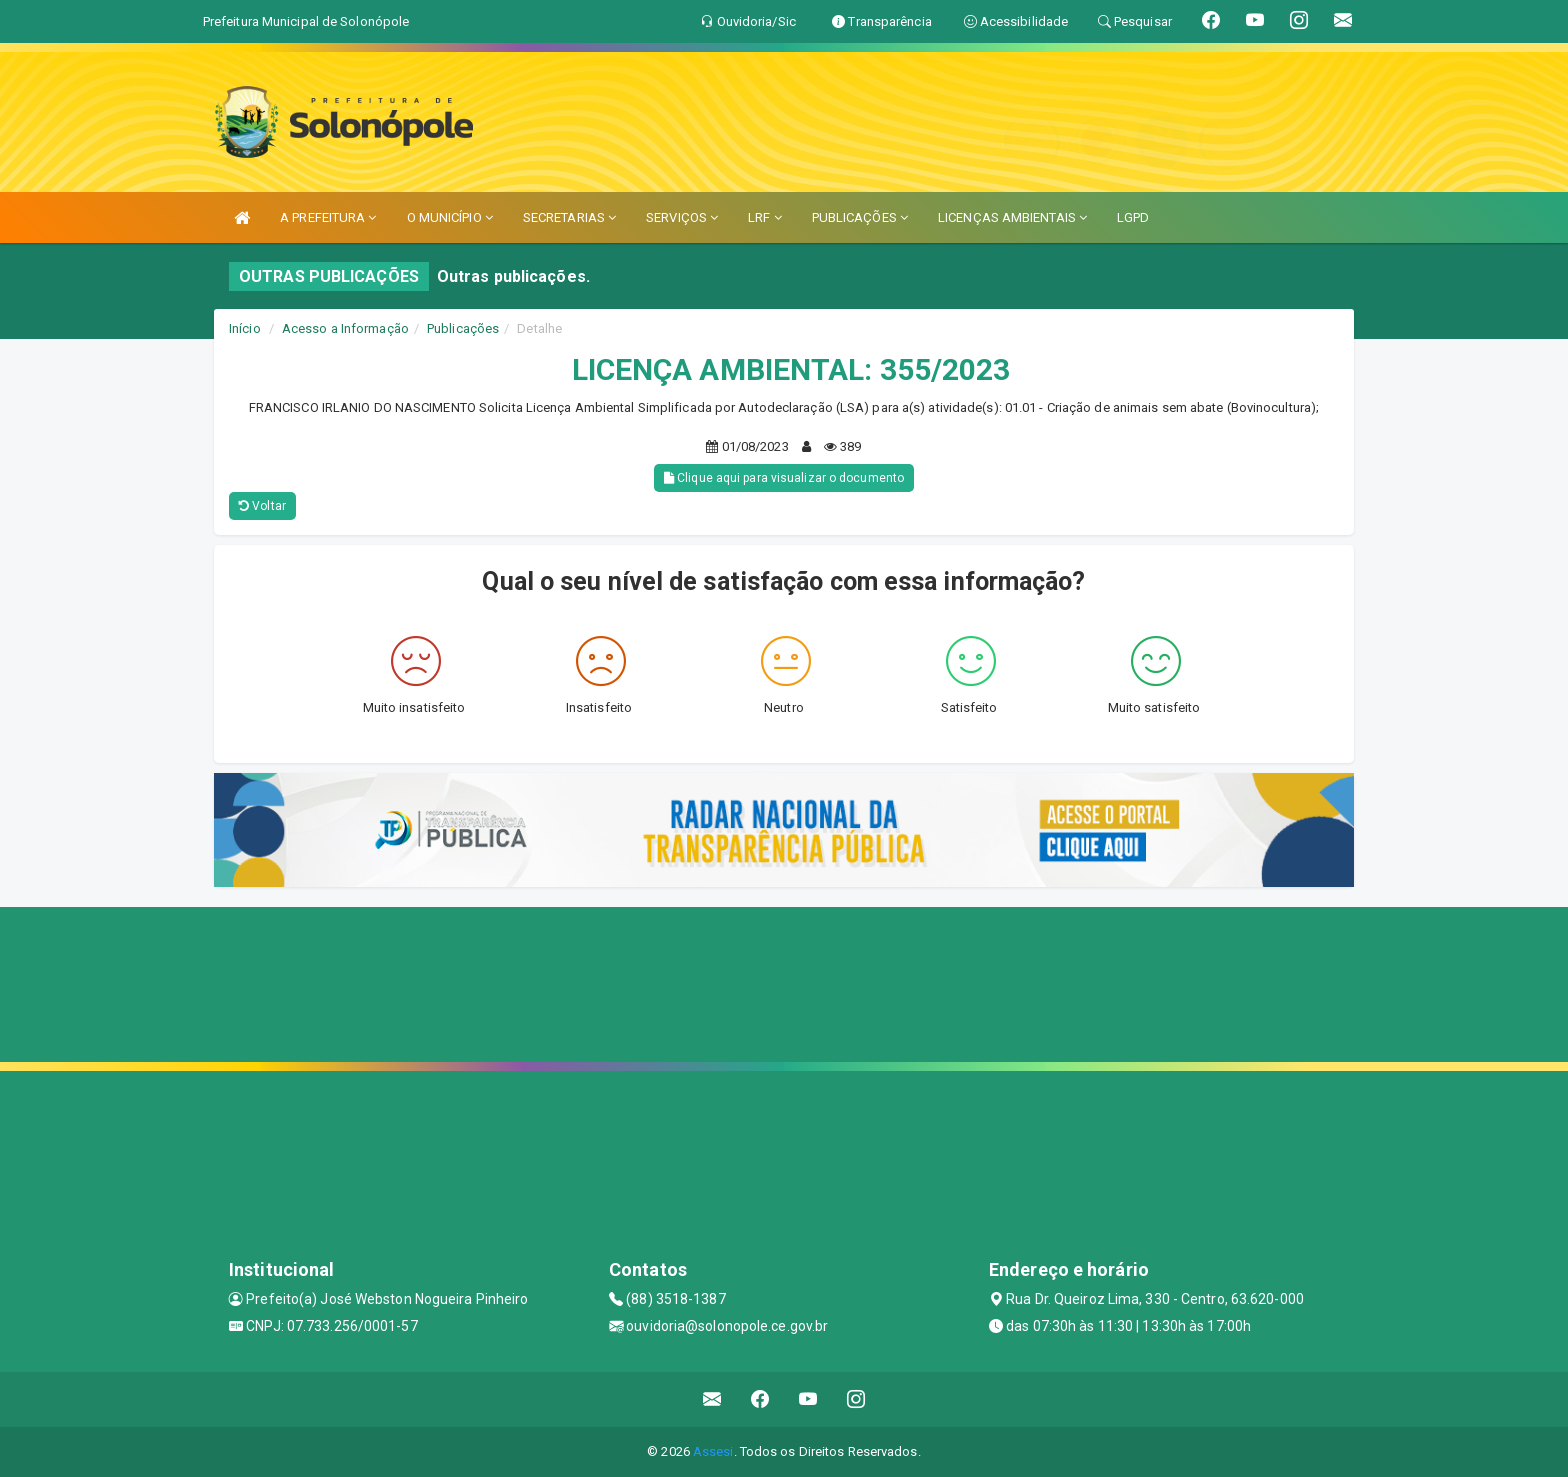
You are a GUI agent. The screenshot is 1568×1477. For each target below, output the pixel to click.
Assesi (713, 1451)
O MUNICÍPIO (450, 217)
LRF (765, 217)
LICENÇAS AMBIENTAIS (1012, 217)
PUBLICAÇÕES (860, 217)
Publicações (463, 328)
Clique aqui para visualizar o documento (784, 478)
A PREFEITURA (328, 217)
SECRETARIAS (569, 217)
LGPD (1133, 217)
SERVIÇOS (682, 217)
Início (245, 328)
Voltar (262, 506)
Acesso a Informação (345, 328)
